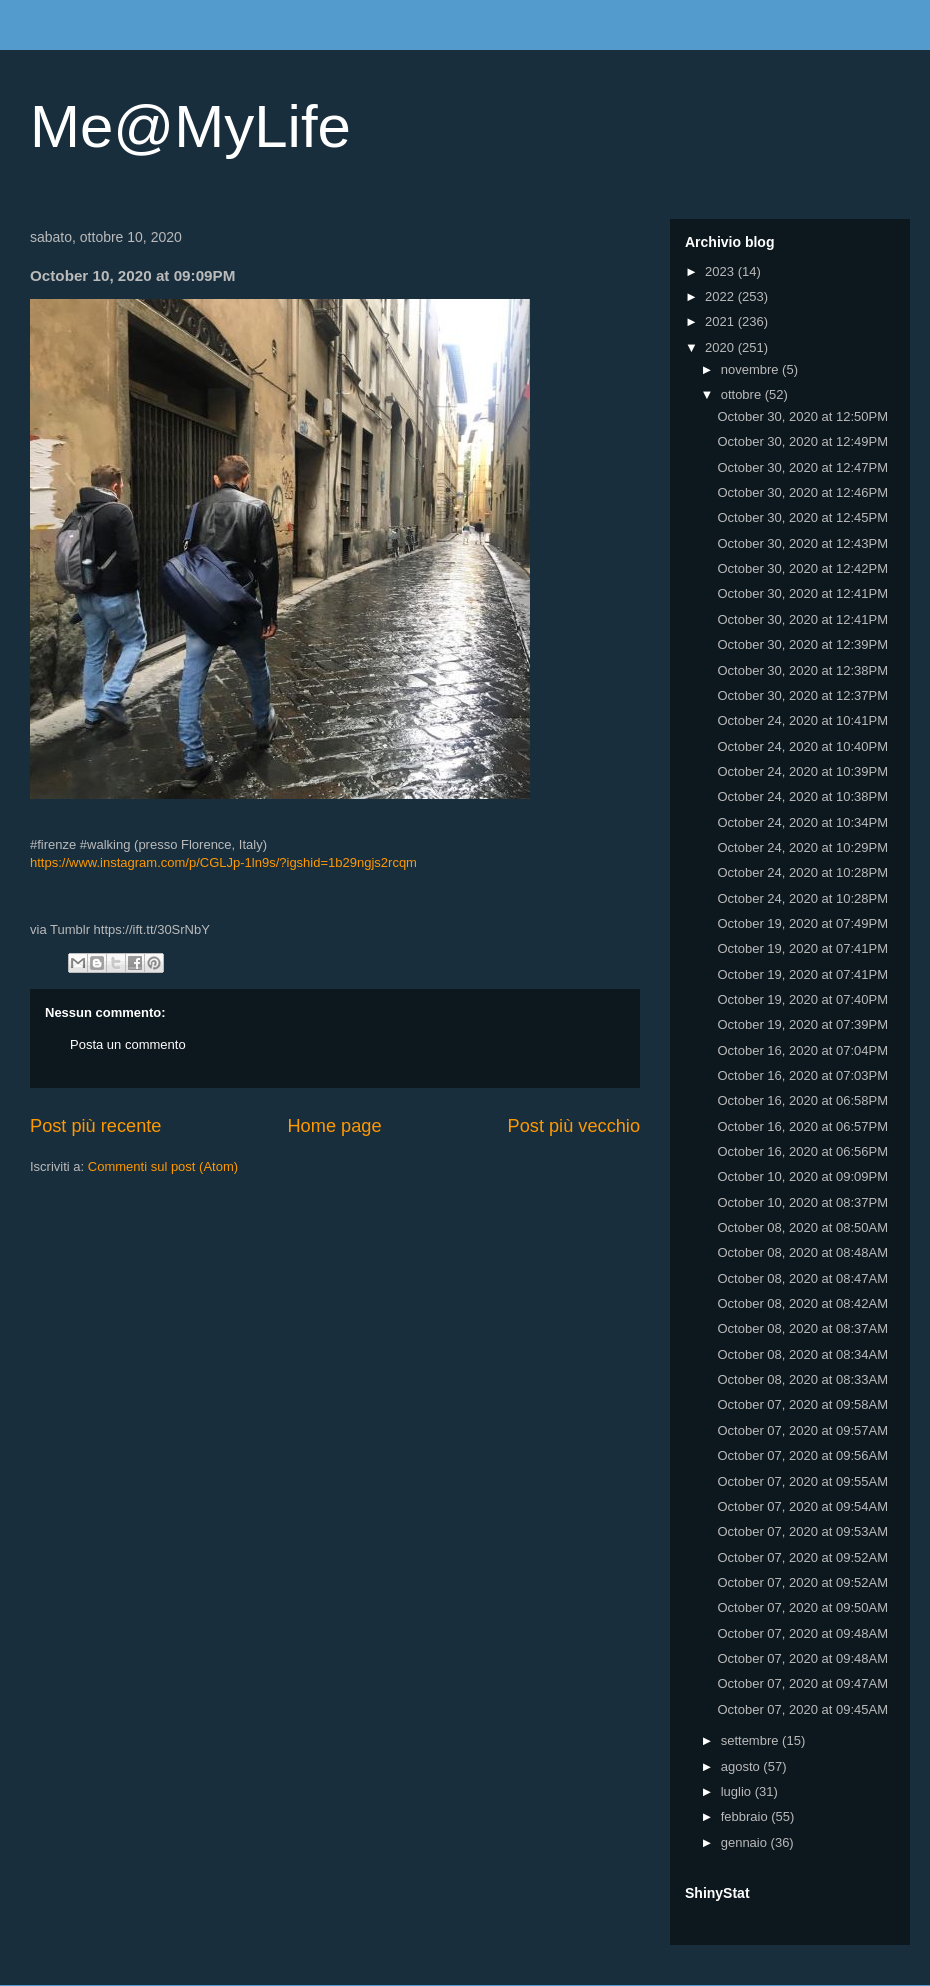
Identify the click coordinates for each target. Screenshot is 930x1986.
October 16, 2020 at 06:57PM (802, 1126)
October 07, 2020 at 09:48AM (802, 1633)
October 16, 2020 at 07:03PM (802, 1075)
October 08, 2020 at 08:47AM (802, 1278)
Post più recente (95, 1126)
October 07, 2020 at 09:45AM (802, 1709)
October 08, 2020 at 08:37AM (802, 1328)
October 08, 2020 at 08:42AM (802, 1303)
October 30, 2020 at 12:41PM (802, 593)
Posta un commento (128, 1044)
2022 (721, 296)
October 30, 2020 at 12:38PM (802, 670)
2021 (721, 321)
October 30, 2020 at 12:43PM (802, 543)
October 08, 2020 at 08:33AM (802, 1379)
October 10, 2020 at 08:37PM (802, 1202)
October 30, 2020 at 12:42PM (802, 568)
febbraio (746, 1816)
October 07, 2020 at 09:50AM (802, 1607)
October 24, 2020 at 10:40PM (802, 746)
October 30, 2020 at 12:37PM (802, 695)
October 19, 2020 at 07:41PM (802, 948)
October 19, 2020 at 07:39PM (802, 1024)
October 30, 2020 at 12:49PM (802, 441)
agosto (742, 1766)
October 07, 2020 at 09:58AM (802, 1404)
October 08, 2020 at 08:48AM (802, 1252)
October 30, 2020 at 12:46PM (802, 492)
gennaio (746, 1842)
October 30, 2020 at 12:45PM (802, 517)
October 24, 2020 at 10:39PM (802, 771)
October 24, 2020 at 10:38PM (802, 796)
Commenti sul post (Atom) (163, 1166)
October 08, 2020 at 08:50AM (802, 1227)
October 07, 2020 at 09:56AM (802, 1455)
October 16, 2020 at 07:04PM (802, 1050)
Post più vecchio (574, 1126)
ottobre (743, 394)
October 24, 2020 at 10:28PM (802, 872)
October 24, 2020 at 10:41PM (802, 720)
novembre (751, 369)
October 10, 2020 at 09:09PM (802, 1176)
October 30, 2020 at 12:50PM (802, 416)
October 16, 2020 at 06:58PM (802, 1100)
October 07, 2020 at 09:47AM (802, 1683)
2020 (721, 347)
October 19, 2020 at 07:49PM (802, 923)
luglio (738, 1791)
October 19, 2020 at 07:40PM (802, 999)
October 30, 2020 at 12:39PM (802, 644)
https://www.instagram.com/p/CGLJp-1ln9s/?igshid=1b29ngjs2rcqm (223, 862)
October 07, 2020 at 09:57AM (802, 1430)
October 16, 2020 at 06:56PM (802, 1151)
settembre (751, 1740)
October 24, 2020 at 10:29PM (802, 847)
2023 (721, 271)
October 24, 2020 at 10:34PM (802, 822)
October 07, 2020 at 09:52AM (802, 1557)
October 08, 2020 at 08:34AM (802, 1354)
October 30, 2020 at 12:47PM (802, 467)
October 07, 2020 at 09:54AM (802, 1506)
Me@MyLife (190, 126)
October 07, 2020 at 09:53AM (802, 1531)
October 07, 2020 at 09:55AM (802, 1481)
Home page (334, 1126)
